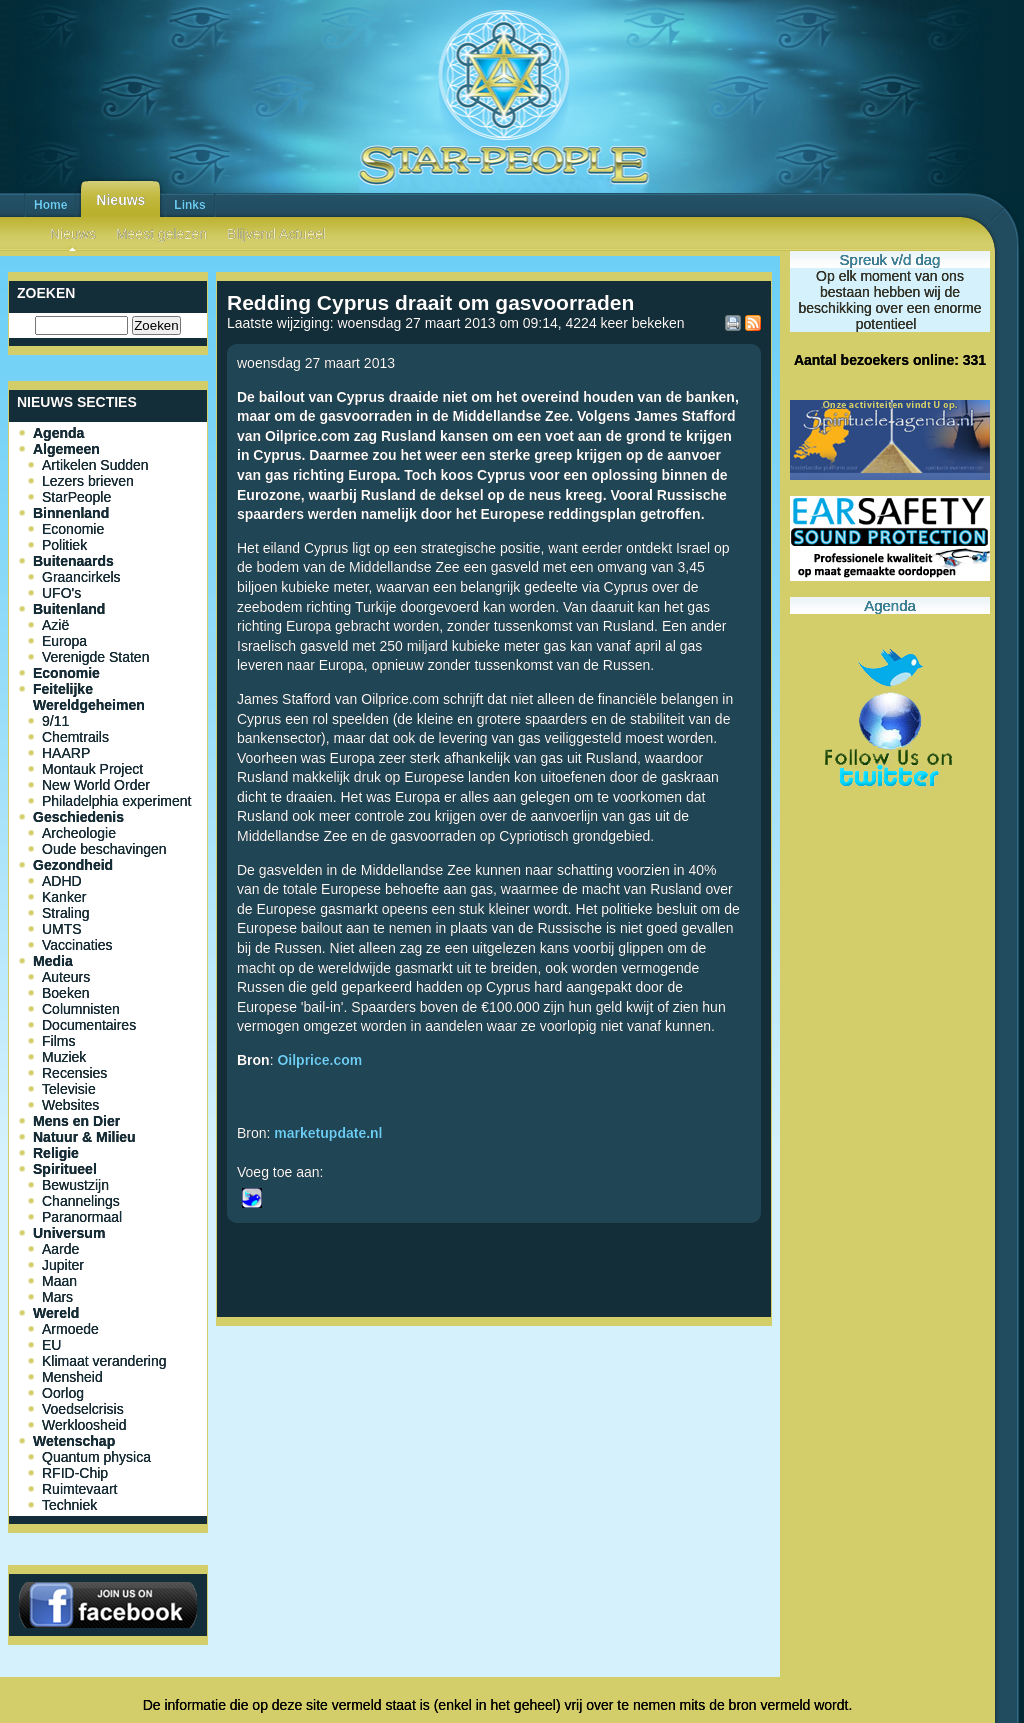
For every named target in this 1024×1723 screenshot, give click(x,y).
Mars (57, 1297)
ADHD (62, 881)
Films (58, 1041)
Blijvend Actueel (276, 234)
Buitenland (69, 609)
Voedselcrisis (83, 1409)
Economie (73, 529)
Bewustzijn (75, 1185)
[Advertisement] (494, 1400)
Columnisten (81, 1009)
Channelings (81, 1201)
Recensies (74, 1073)
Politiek (64, 545)
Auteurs (66, 977)
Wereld (56, 1313)
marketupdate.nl (328, 1133)
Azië (55, 625)
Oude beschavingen (104, 849)
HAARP (66, 753)
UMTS (62, 929)
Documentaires (89, 1025)
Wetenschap (74, 1441)
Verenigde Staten (95, 657)
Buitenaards (73, 561)
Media (53, 961)
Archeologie (79, 833)
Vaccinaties (77, 945)
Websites (70, 1105)
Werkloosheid (84, 1425)
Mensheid (72, 1377)
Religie (56, 1153)
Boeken (65, 993)
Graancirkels (81, 577)
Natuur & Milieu (84, 1137)
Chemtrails (75, 737)
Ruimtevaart (79, 1489)
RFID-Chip (75, 1473)
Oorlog (63, 1393)
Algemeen (66, 449)
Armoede (70, 1329)
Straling (65, 913)
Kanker (64, 897)
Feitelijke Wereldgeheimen (89, 697)
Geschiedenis (78, 817)
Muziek (64, 1057)
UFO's (61, 593)
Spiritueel (65, 1169)
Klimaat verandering (104, 1361)
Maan (59, 1281)
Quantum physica (96, 1457)
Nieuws (120, 200)
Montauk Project (92, 769)
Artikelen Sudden (95, 465)
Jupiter (63, 1265)
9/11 (55, 721)
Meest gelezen (161, 234)
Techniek (69, 1505)
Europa (64, 641)
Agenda (58, 433)
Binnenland (71, 513)
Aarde (60, 1249)
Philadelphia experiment (116, 801)
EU (51, 1345)
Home (50, 205)
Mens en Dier (76, 1121)
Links (189, 205)
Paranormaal (82, 1217)
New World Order (96, 785)
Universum (69, 1233)
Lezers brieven (88, 481)
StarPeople (76, 497)
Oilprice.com (319, 1060)
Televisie (69, 1089)
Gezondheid (73, 865)
